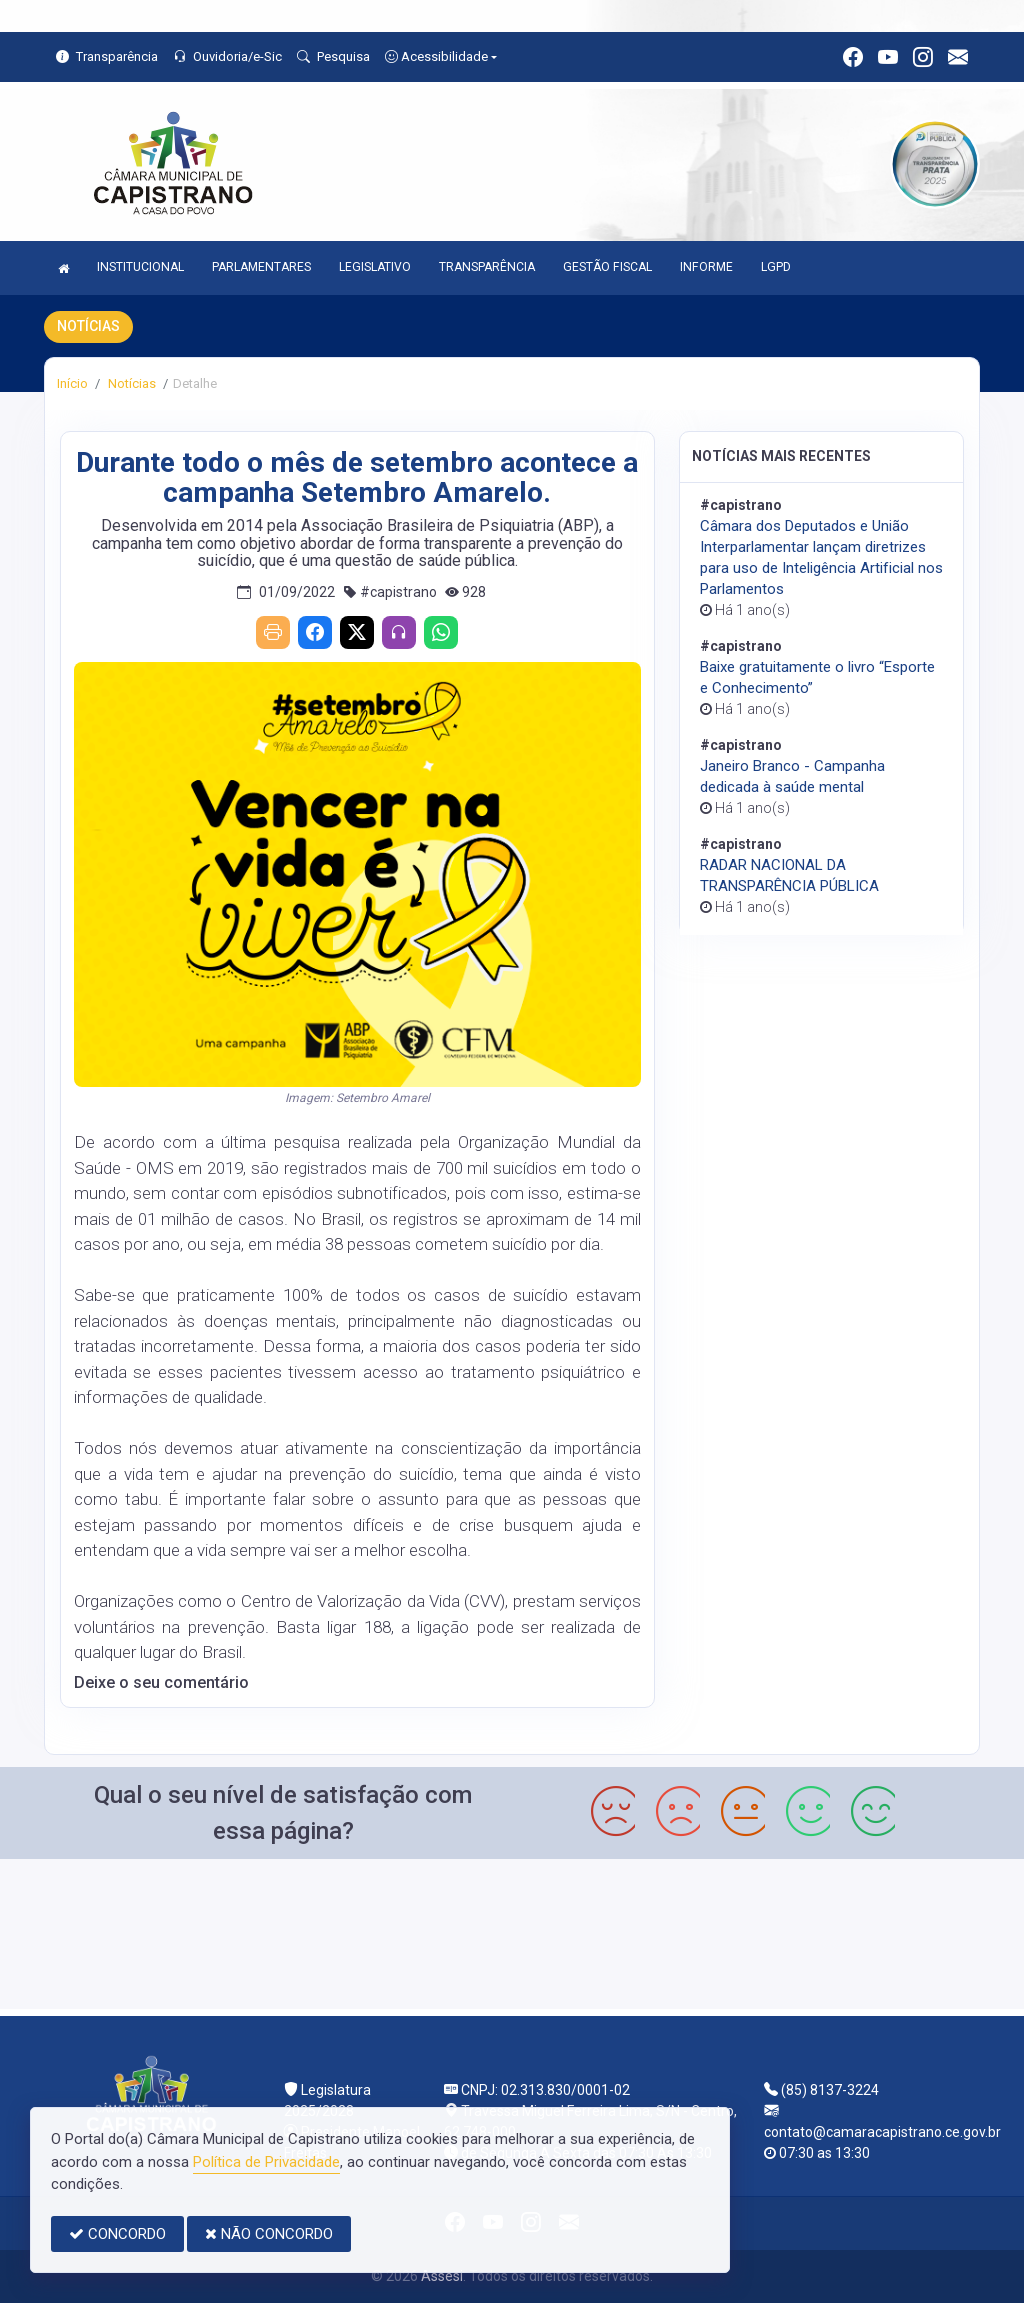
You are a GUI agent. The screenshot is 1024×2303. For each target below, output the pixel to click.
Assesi (442, 2276)
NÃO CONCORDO (269, 2234)
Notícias (130, 383)
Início (72, 383)
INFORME (706, 267)
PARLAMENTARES (261, 267)
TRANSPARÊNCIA (487, 267)
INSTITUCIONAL (140, 267)
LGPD (776, 267)
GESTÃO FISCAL (607, 267)
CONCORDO (117, 2234)
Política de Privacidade (266, 2162)
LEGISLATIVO (375, 267)
